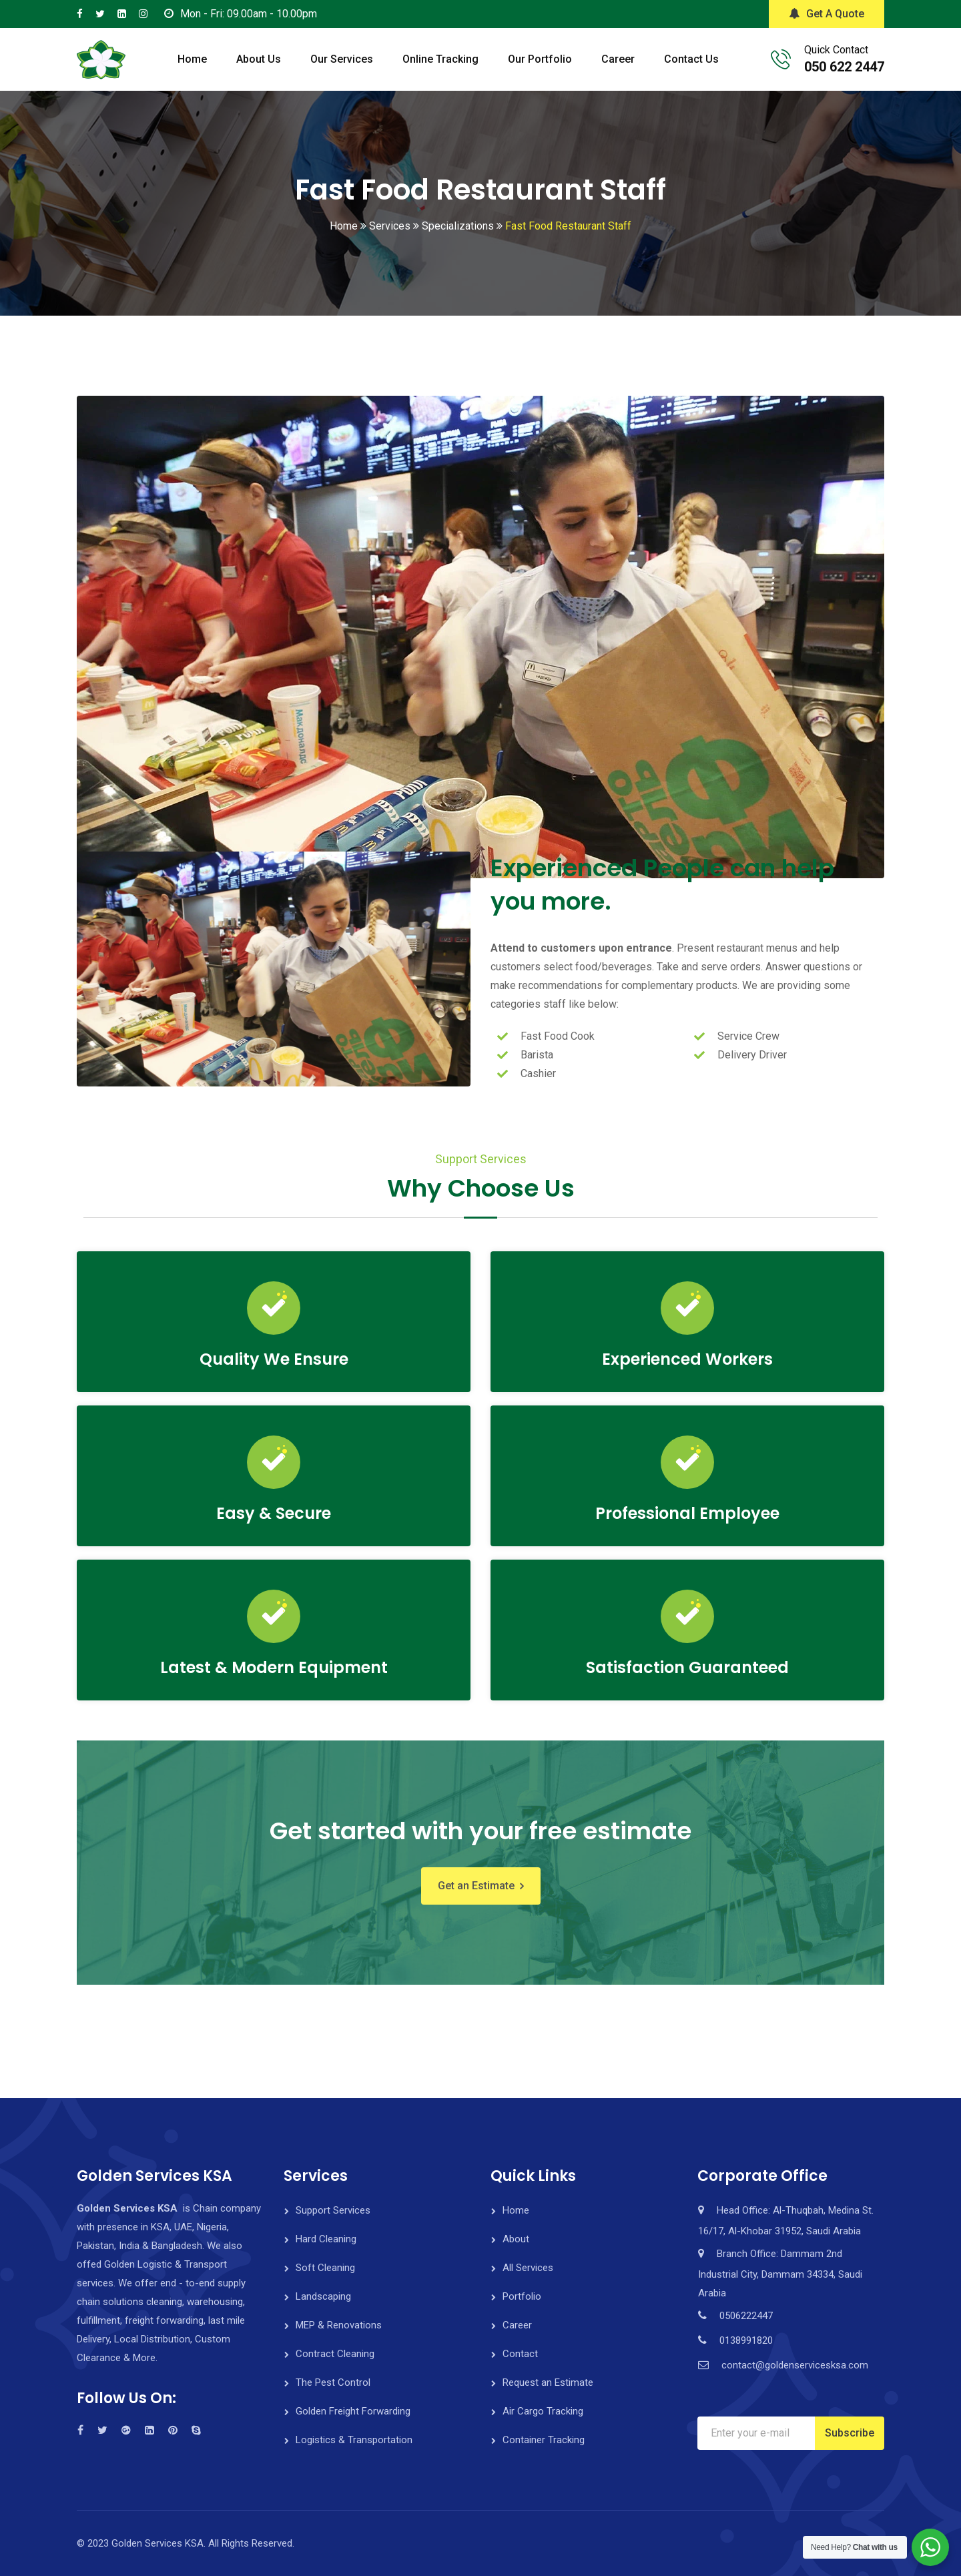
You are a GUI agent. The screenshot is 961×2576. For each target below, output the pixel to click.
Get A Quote (826, 13)
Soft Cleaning (325, 2268)
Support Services (333, 2210)
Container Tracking (544, 2440)
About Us (258, 59)
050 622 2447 (844, 67)
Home (192, 59)
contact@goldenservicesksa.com (794, 2365)
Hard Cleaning (326, 2239)
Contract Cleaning (335, 2354)
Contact (520, 2354)
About (516, 2239)
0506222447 (746, 2316)
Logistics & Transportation (354, 2440)
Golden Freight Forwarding (353, 2411)
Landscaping (323, 2296)
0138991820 (746, 2340)
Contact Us (691, 59)
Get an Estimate (476, 1885)
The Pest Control (333, 2382)
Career (618, 59)
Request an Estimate (548, 2382)
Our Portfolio (540, 59)
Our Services (341, 59)
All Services (528, 2268)
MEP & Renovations (339, 2325)
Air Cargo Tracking (543, 2411)
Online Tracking (440, 59)
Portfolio (522, 2296)
